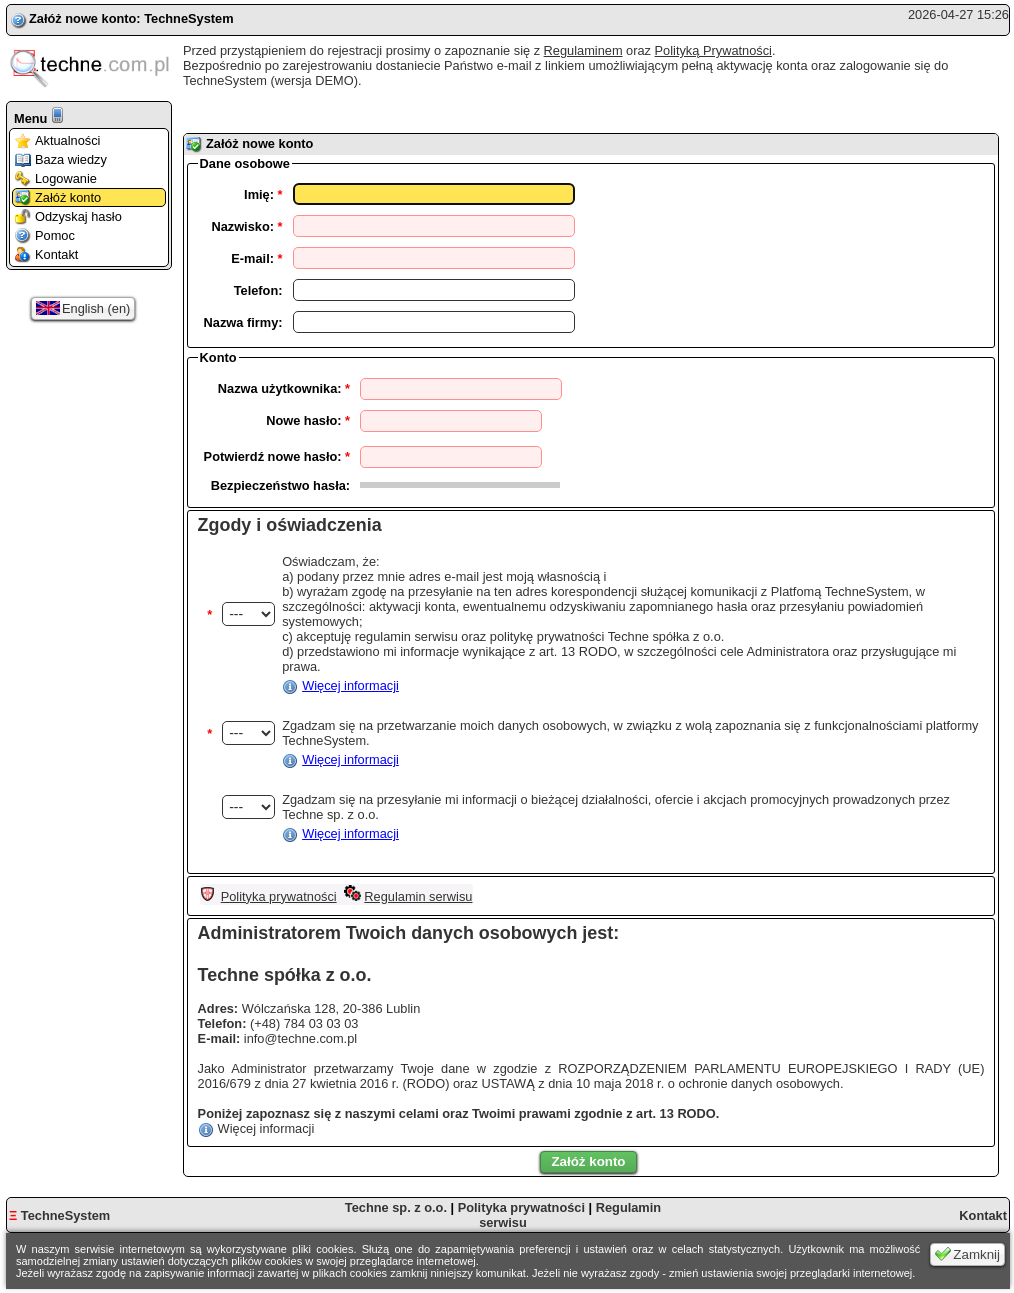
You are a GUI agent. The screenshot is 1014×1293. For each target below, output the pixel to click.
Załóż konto (58, 197)
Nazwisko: (246, 226)
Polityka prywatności (279, 896)
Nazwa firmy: (243, 322)
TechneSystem (59, 1215)
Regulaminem (583, 50)
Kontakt (46, 254)
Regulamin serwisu (418, 896)
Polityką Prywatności (713, 50)
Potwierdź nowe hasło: (277, 456)
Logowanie (56, 178)
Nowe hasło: (308, 420)
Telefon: (258, 290)
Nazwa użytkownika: (284, 388)
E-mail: (256, 258)
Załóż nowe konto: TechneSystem (131, 18)
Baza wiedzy (61, 159)
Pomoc (45, 235)
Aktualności (57, 140)
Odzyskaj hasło (68, 216)
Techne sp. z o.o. (396, 1207)
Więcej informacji (350, 685)
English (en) (83, 308)
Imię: (263, 194)
